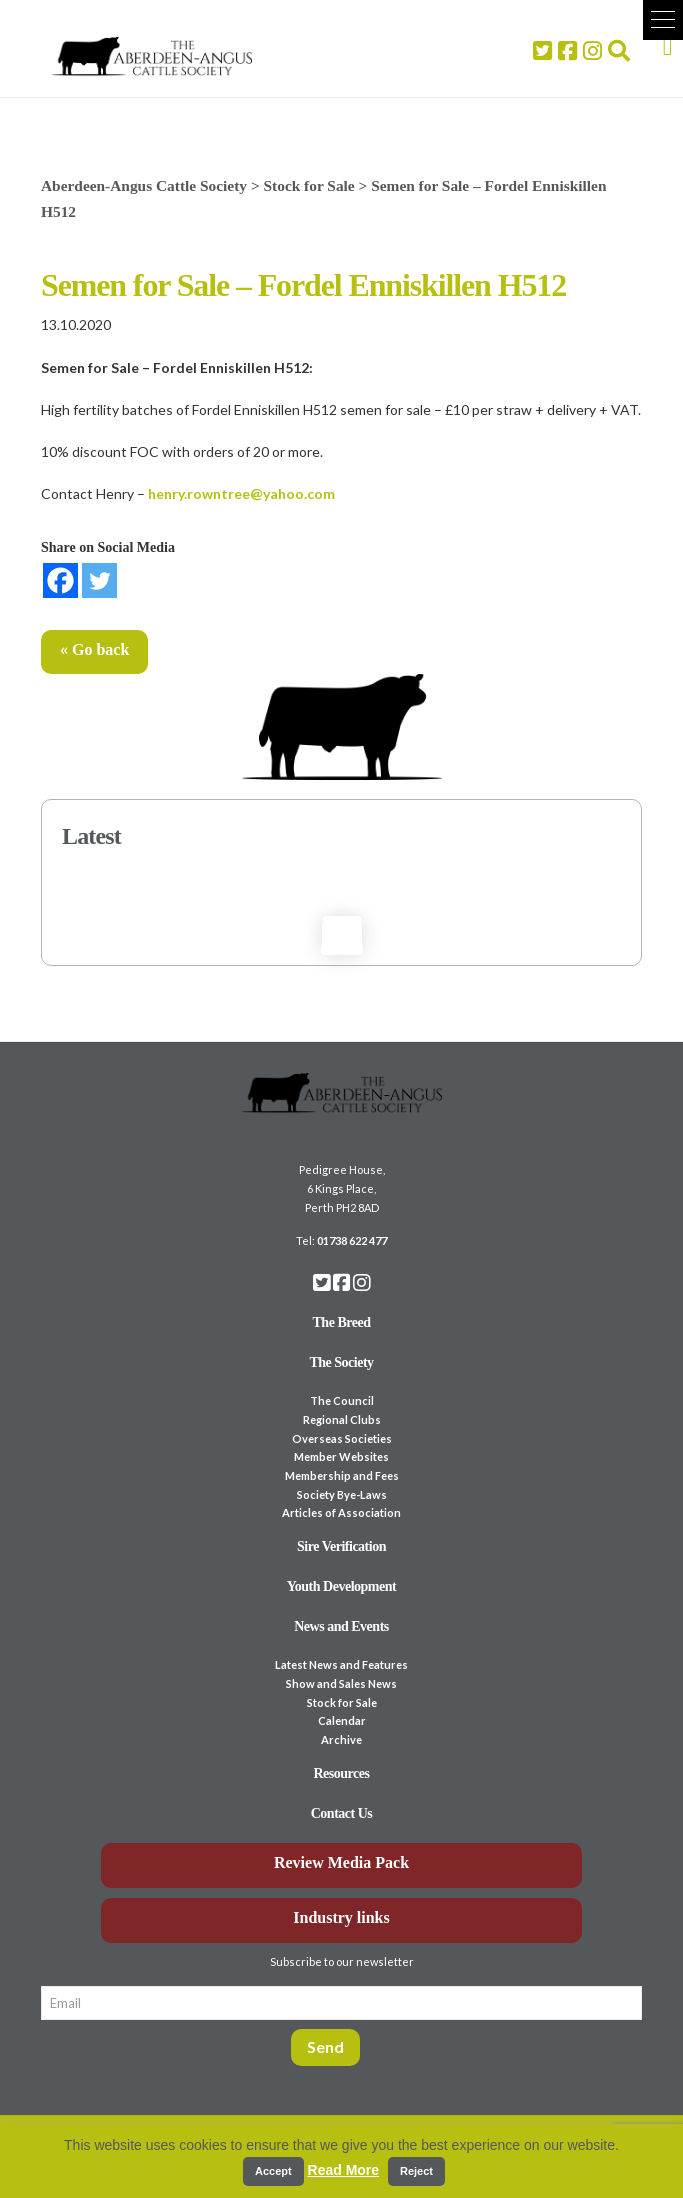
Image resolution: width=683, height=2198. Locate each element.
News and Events (341, 1626)
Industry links (341, 1917)
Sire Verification (341, 1546)
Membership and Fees (342, 1475)
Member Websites (341, 1456)
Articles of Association (341, 1512)
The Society (341, 1362)
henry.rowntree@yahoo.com (241, 493)
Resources (342, 1773)
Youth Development (342, 1586)
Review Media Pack (341, 1862)
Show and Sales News (341, 1683)
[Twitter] (99, 580)
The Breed (342, 1322)
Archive (341, 1739)
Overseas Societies (342, 1438)
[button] (663, 20)
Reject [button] (416, 2171)
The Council (342, 1400)
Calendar (342, 1720)
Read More (344, 2170)
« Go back (94, 649)
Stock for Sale (342, 1702)
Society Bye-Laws (342, 1494)
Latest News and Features (341, 1664)
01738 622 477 (352, 1240)
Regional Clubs (342, 1419)
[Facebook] (60, 580)
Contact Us (342, 1813)
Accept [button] (273, 2171)
